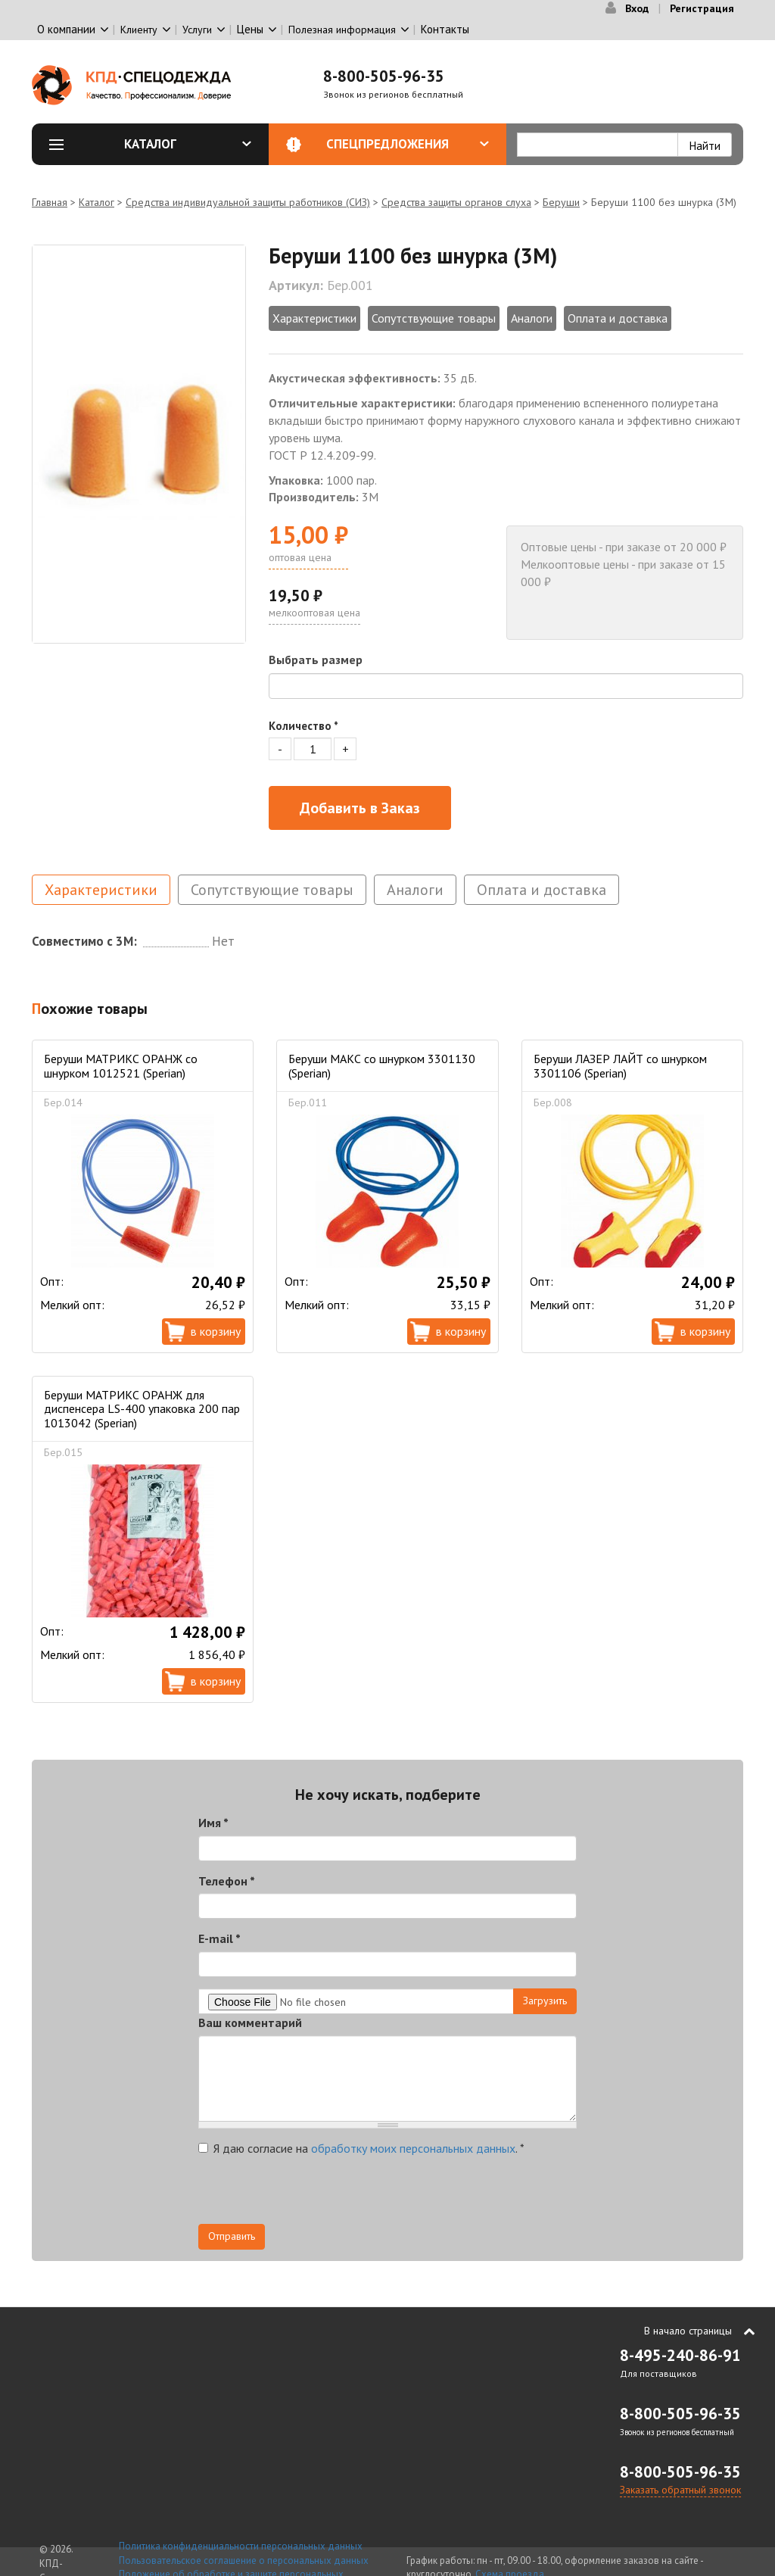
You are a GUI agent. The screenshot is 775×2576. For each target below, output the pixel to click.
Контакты (445, 29)
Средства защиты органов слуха (456, 202)
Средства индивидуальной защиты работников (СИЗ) (248, 202)
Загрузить (545, 2000)
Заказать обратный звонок (680, 2489)
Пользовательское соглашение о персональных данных (244, 2560)
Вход (637, 8)
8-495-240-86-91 (680, 2355)
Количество (303, 726)
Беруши (561, 202)
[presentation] (313, 2194)
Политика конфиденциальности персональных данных (241, 2546)
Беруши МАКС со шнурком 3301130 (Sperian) (381, 1065)
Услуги (197, 29)
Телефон (226, 1880)
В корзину (216, 1331)
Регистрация (702, 8)
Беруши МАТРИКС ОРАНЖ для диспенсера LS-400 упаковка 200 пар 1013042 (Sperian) (142, 1408)
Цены (250, 29)
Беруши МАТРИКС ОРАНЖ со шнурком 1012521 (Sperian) (121, 1065)
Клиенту (138, 29)
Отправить (231, 2236)
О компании (66, 29)
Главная (49, 202)
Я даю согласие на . (361, 2148)
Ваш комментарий (250, 2022)
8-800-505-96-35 (383, 76)
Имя (213, 1822)
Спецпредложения (407, 144)
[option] (139, 444)
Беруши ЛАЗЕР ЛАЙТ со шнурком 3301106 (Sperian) (620, 1065)
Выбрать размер (316, 659)
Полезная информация (342, 29)
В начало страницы (688, 2330)
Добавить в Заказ (360, 808)
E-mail (219, 1938)
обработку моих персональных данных (413, 2148)
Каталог (187, 144)
